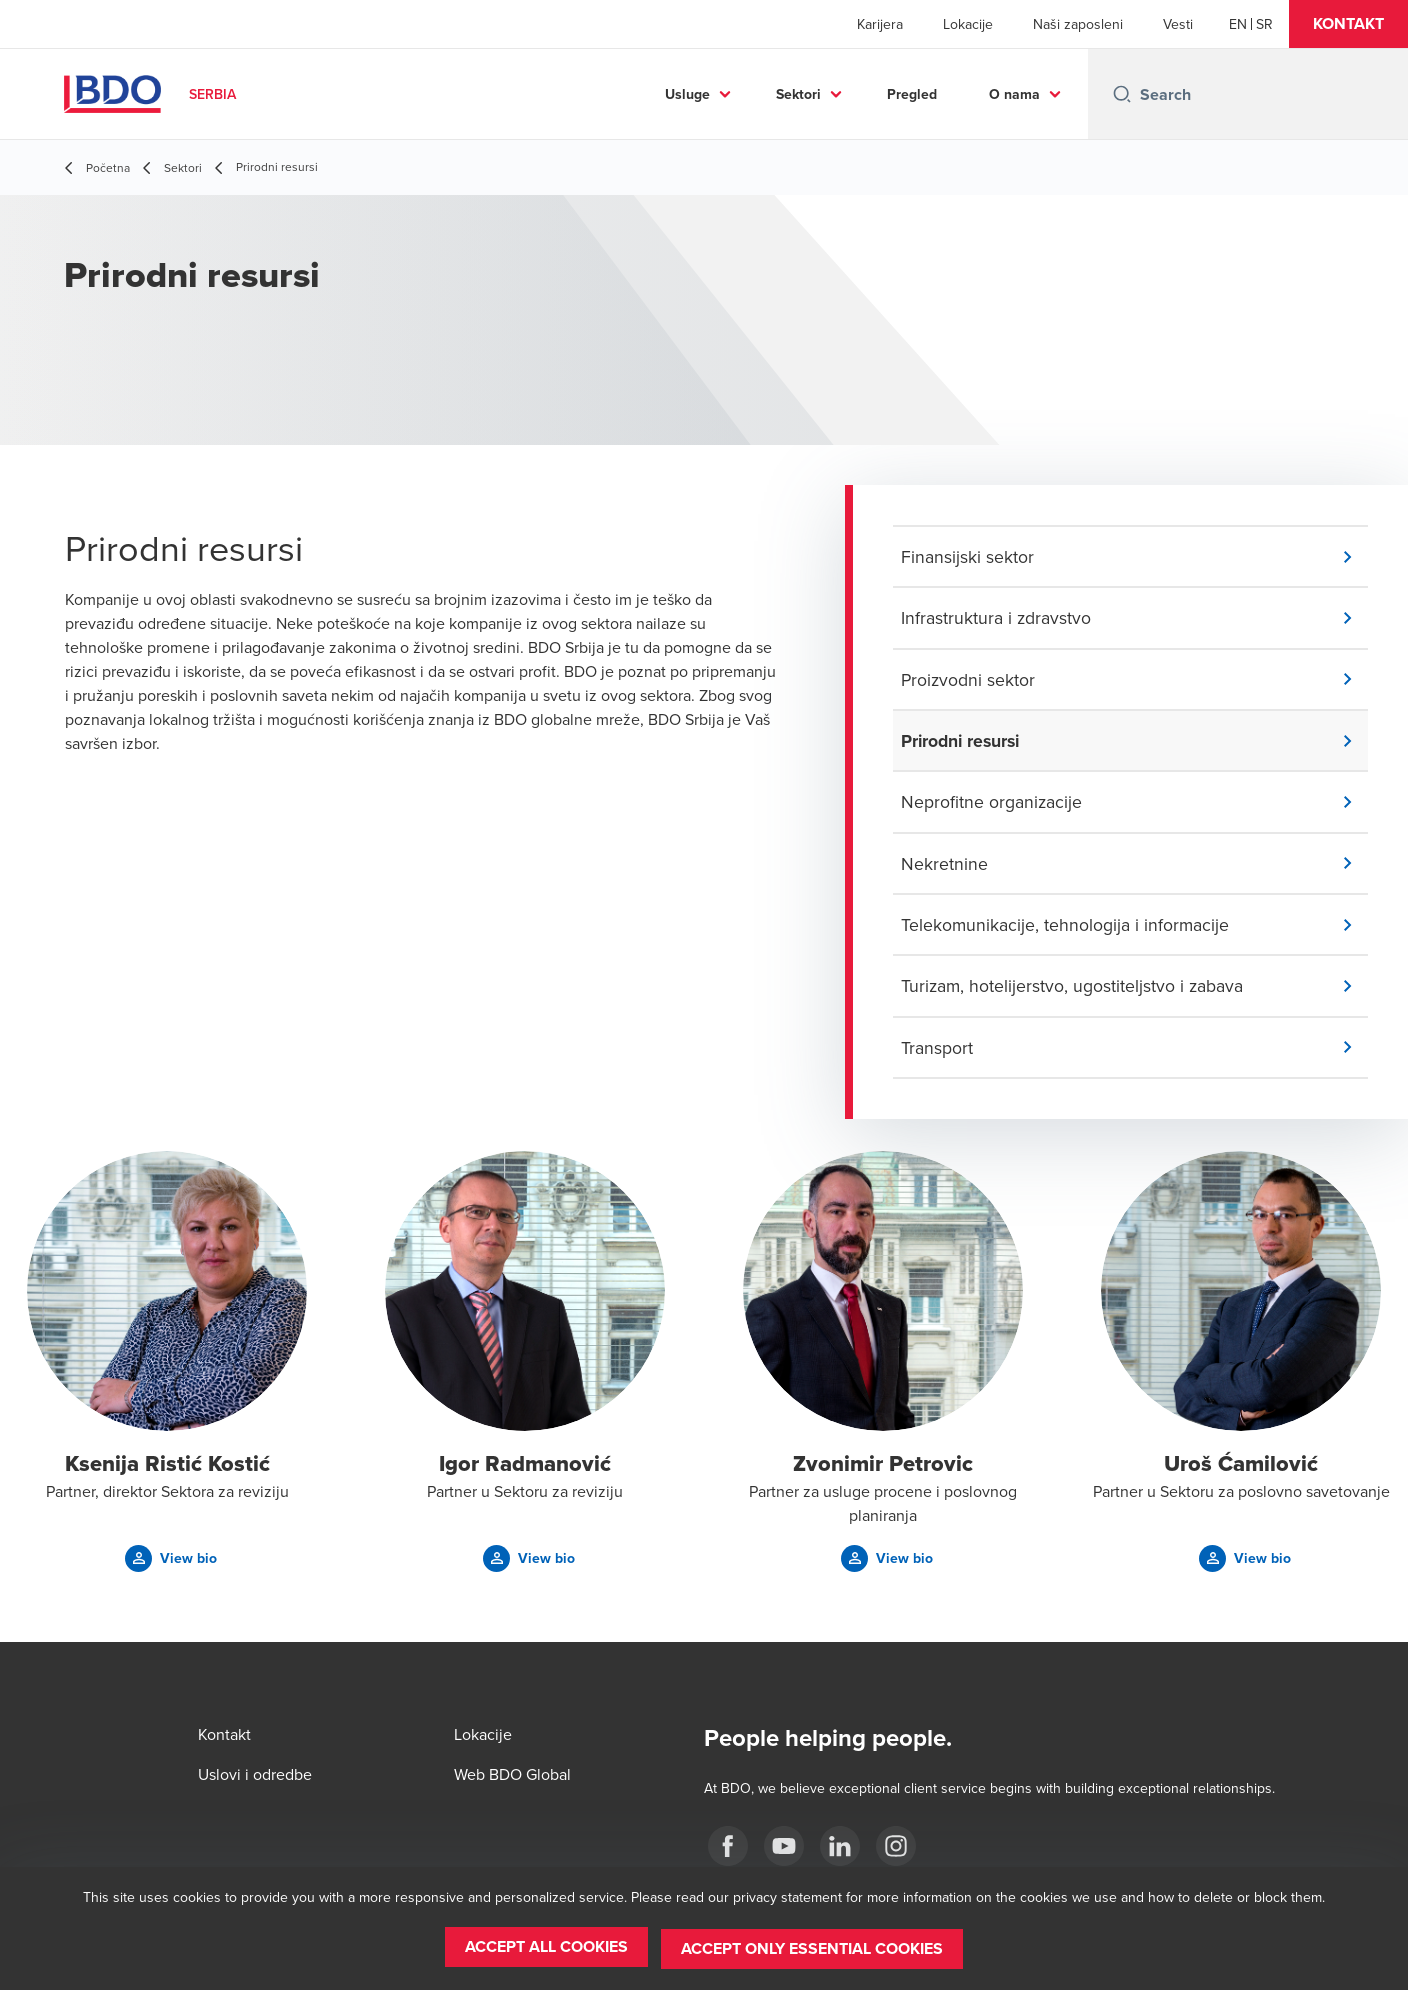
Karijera (880, 24)
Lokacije (968, 24)
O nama (1014, 94)
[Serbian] (1264, 24)
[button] (1348, 24)
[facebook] (728, 1846)
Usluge (687, 94)
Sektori (798, 94)
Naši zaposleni (1078, 24)
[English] (1238, 24)
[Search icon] (1122, 94)
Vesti (1178, 24)
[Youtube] (784, 1846)
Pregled (912, 94)
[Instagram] (896, 1846)
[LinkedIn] (840, 1846)
